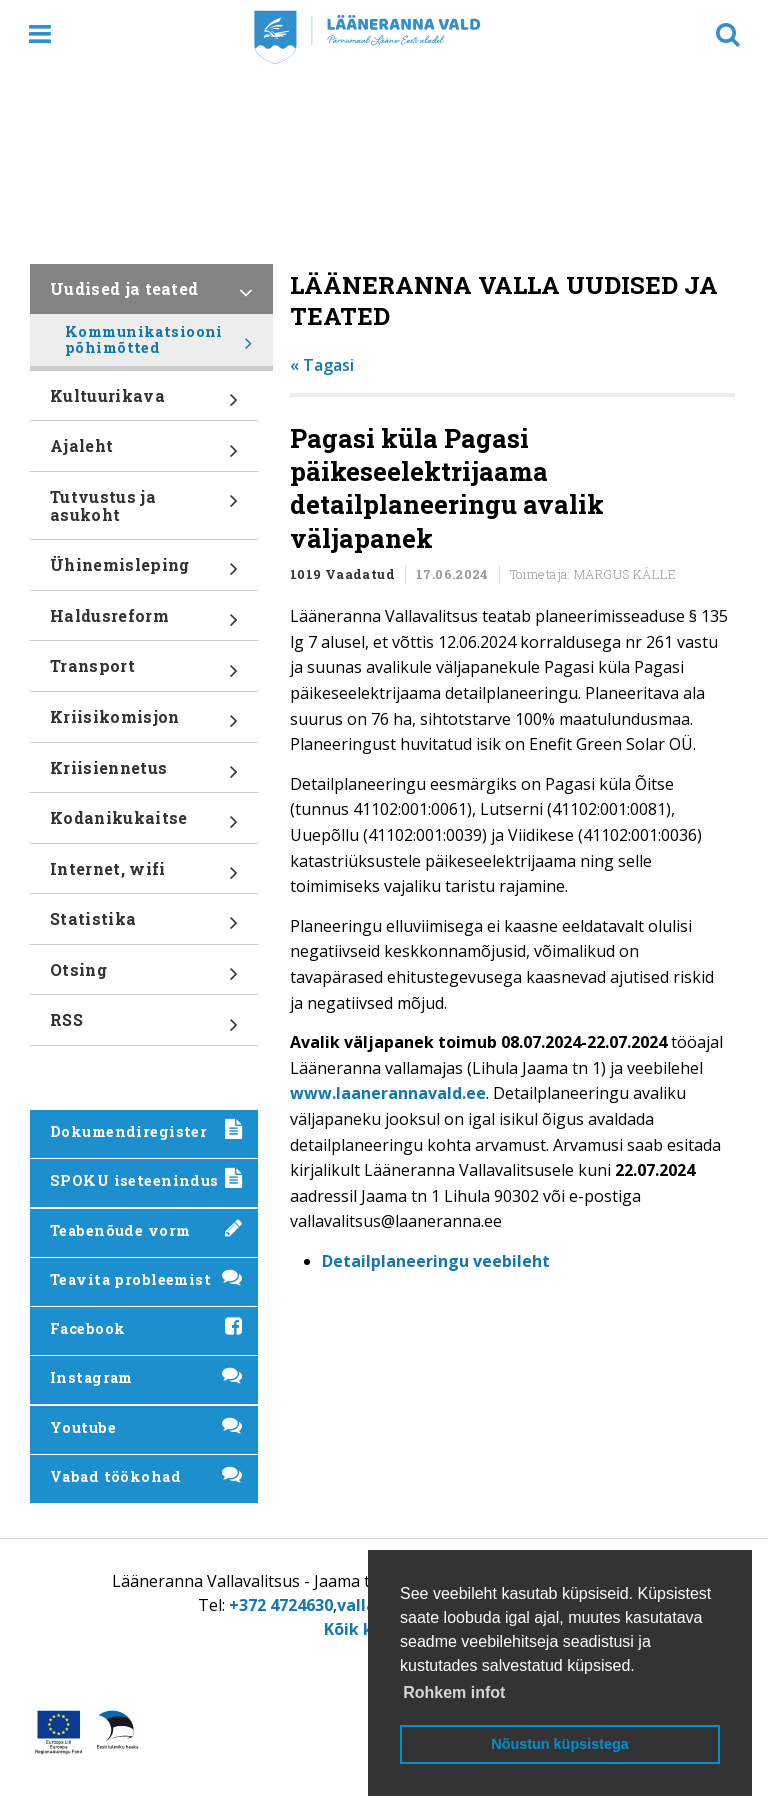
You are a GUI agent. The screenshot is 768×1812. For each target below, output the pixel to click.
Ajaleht (144, 453)
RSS (144, 1027)
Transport (144, 673)
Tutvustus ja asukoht (144, 512)
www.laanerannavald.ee (388, 1093)
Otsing (144, 977)
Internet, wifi (144, 876)
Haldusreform (144, 623)
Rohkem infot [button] (454, 1692)
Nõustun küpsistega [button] (560, 1744)
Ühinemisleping (144, 572)
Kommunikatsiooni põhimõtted (159, 344)
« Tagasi (322, 365)
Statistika (144, 926)
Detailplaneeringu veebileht (436, 1261)
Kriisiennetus (144, 775)
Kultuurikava (144, 403)
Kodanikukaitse (144, 825)
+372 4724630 (281, 1605)
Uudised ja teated (151, 296)
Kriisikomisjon (144, 724)
